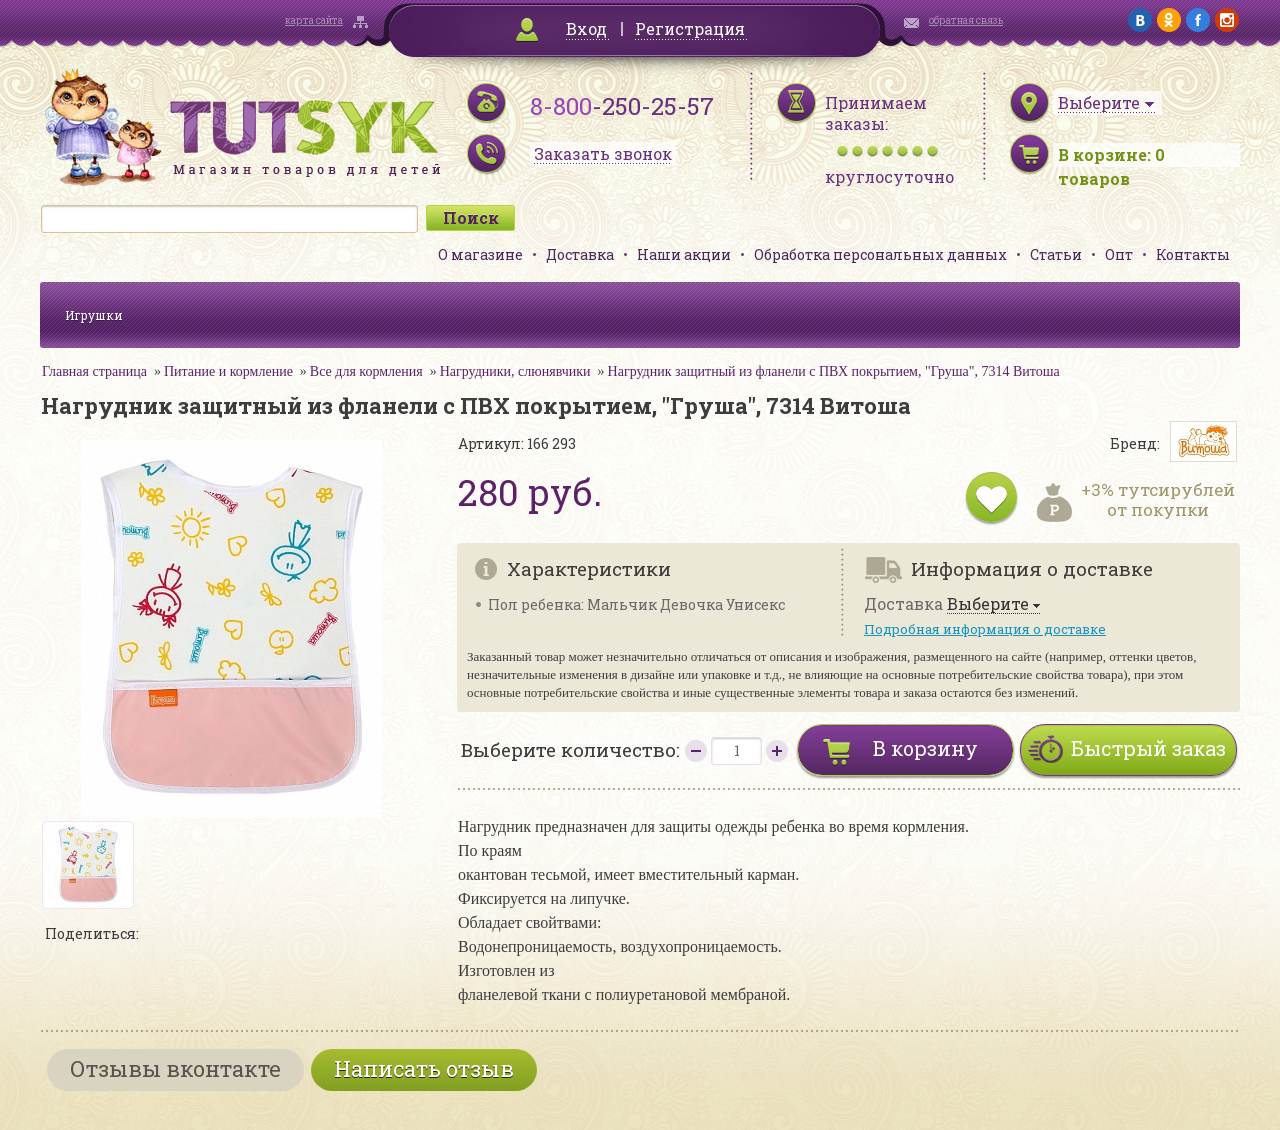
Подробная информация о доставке (985, 629)
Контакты (1193, 254)
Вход (586, 28)
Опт (1119, 254)
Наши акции (684, 254)
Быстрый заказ (1148, 748)
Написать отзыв (424, 1068)
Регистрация (690, 28)
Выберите (988, 604)
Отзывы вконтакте (175, 1068)
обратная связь (966, 20)
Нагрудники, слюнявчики (515, 371)
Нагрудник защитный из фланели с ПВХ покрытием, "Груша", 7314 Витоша (834, 371)
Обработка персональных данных (880, 254)
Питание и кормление (228, 371)
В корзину (925, 748)
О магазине (480, 254)
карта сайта (314, 20)
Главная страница (94, 371)
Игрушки (94, 315)
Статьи (1056, 254)
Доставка (580, 254)
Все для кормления (366, 371)
